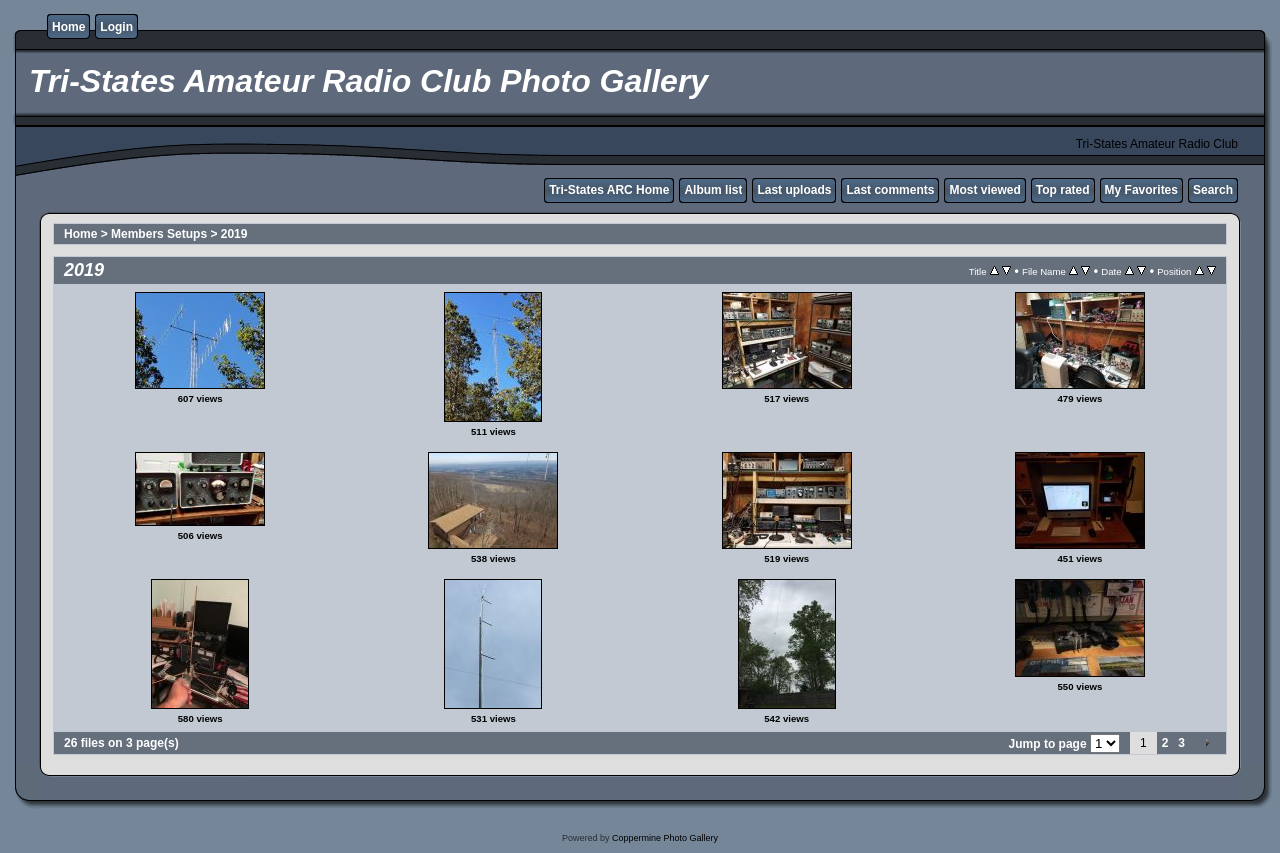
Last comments (890, 190)
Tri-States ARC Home (609, 190)
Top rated (1063, 190)
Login (116, 27)
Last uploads (794, 190)
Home (68, 27)
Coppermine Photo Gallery (665, 838)
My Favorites (1141, 190)
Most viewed (984, 190)
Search (1213, 190)
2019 (234, 234)
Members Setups (159, 234)
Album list (713, 190)
